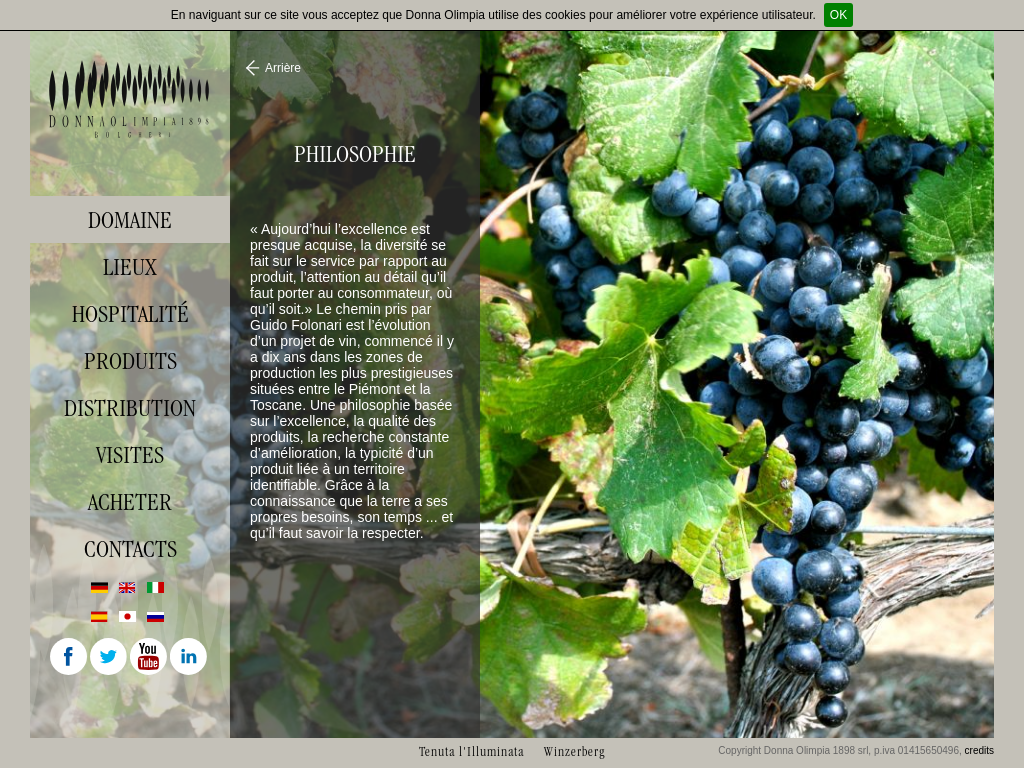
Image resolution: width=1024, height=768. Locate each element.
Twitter (110, 658)
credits (979, 750)
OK (838, 15)
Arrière (283, 68)
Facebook (70, 658)
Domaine (130, 220)
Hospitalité (130, 314)
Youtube (150, 658)
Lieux (130, 267)
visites (130, 455)
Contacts (130, 549)
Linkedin (190, 658)
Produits (130, 361)
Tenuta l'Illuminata (471, 751)
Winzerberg (574, 751)
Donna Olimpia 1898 (130, 99)
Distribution (130, 408)
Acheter (130, 502)
